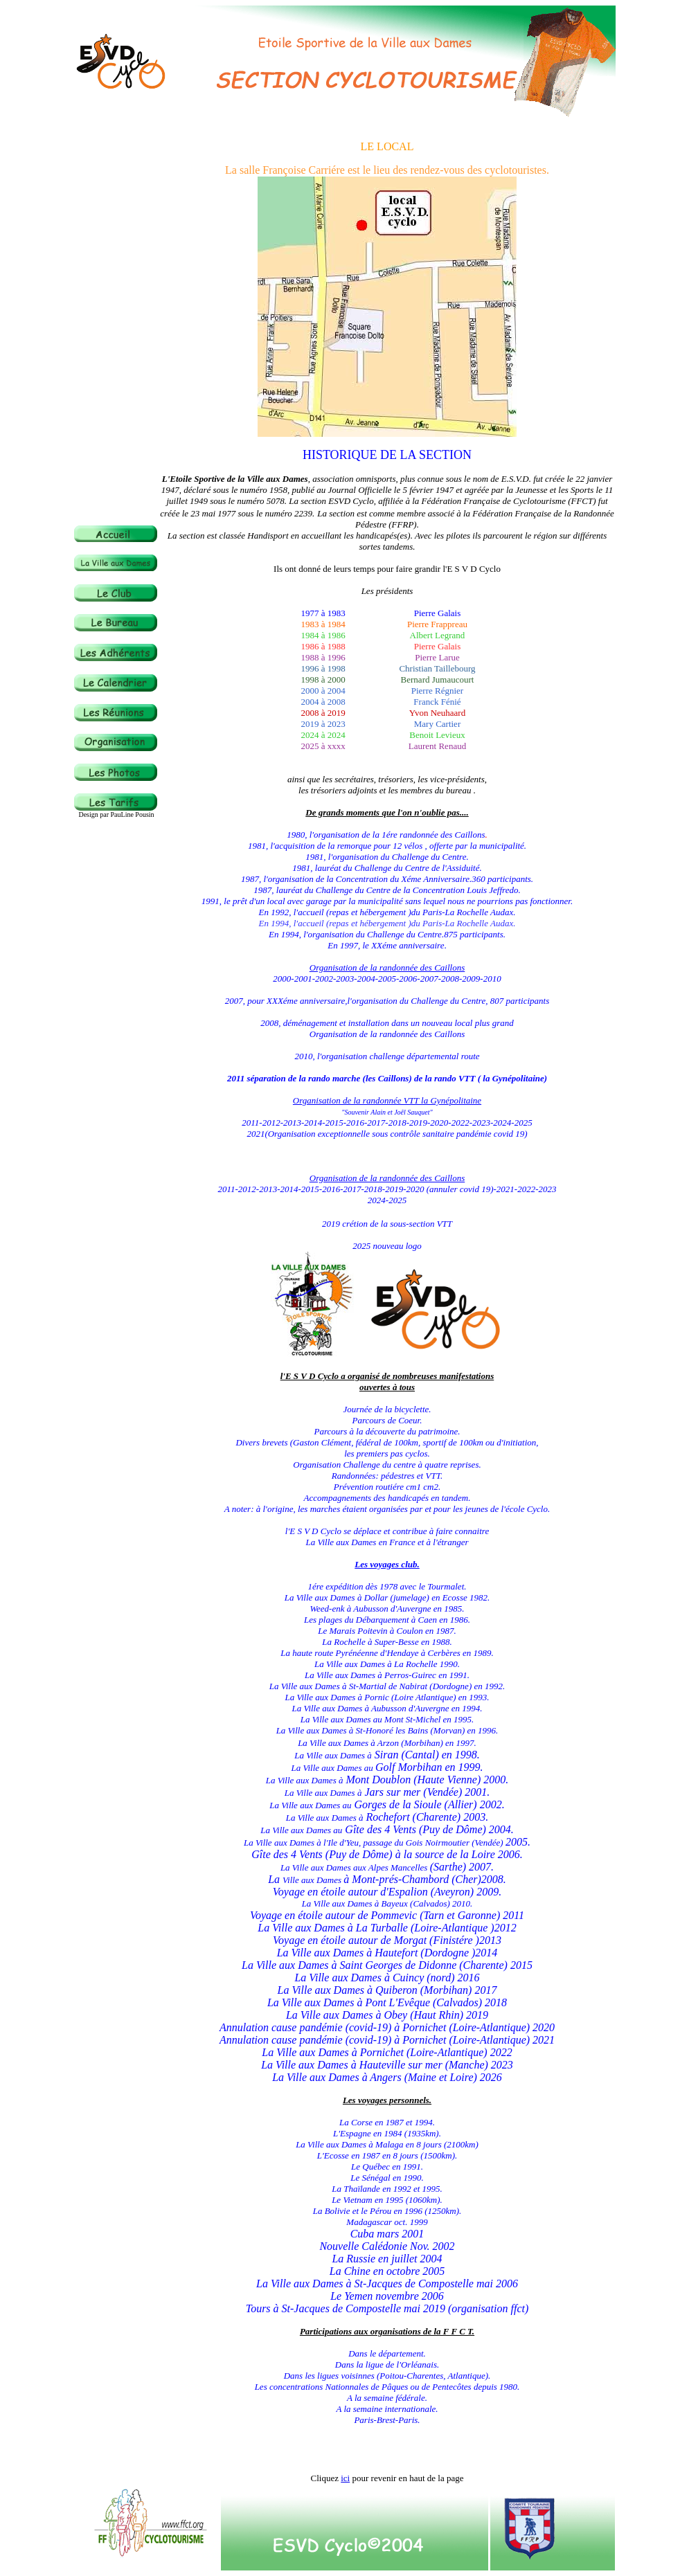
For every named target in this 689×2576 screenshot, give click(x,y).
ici (345, 2478)
